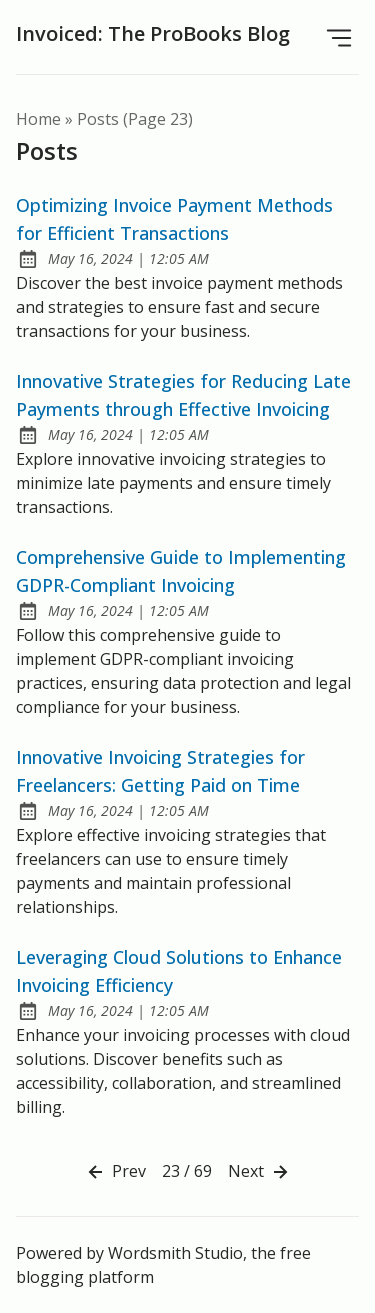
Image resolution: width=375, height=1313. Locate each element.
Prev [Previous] (115, 1172)
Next (260, 1172)
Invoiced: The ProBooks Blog (153, 33)
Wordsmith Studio (175, 1253)
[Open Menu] (339, 37)
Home (38, 119)
